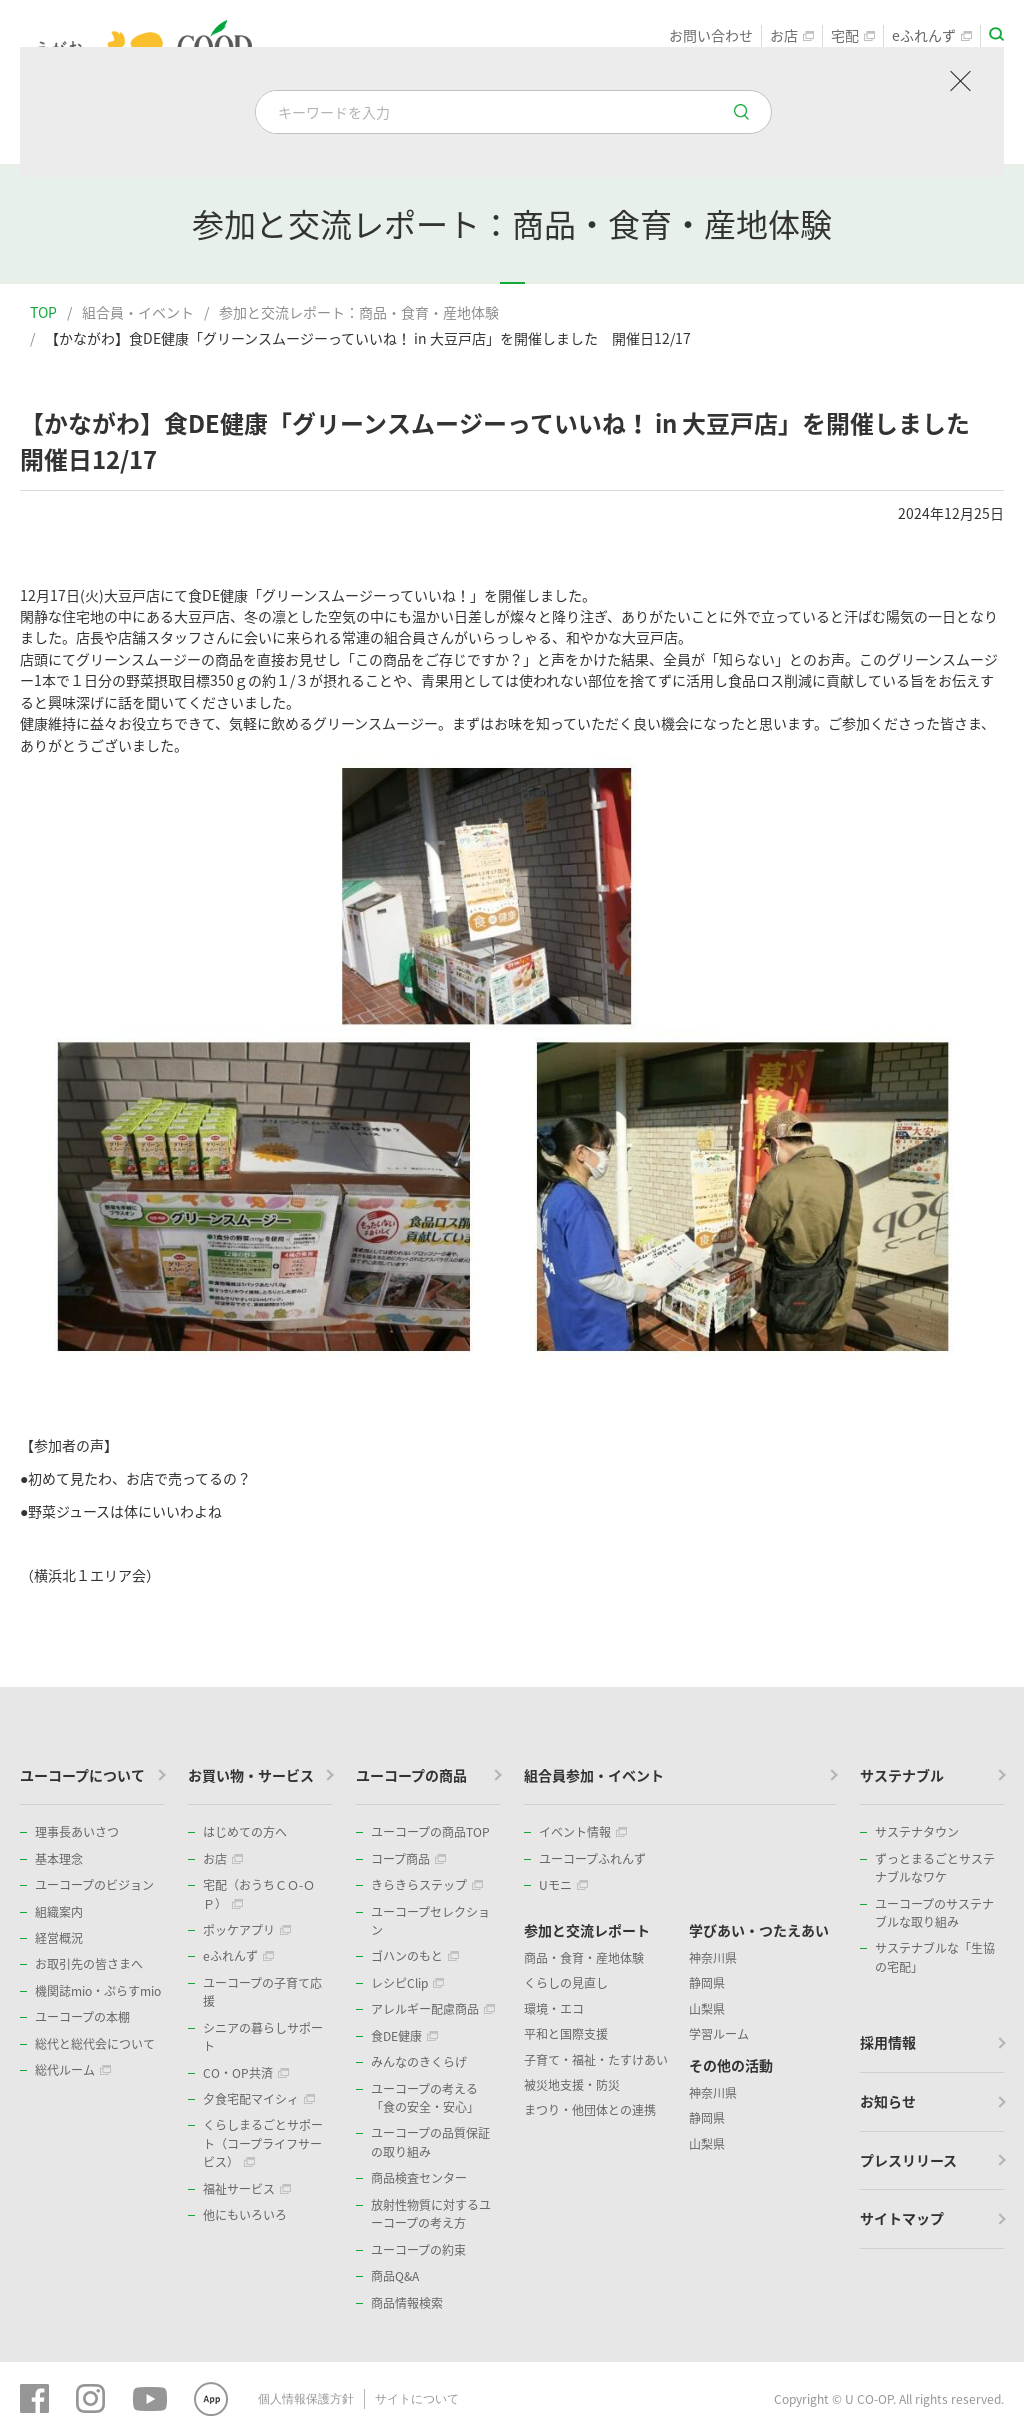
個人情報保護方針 (306, 2399)
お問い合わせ (711, 36)
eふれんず (932, 36)
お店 (792, 36)
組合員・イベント (138, 312)
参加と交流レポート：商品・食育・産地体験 (359, 312)
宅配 (853, 36)
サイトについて (417, 2399)
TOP (43, 312)
